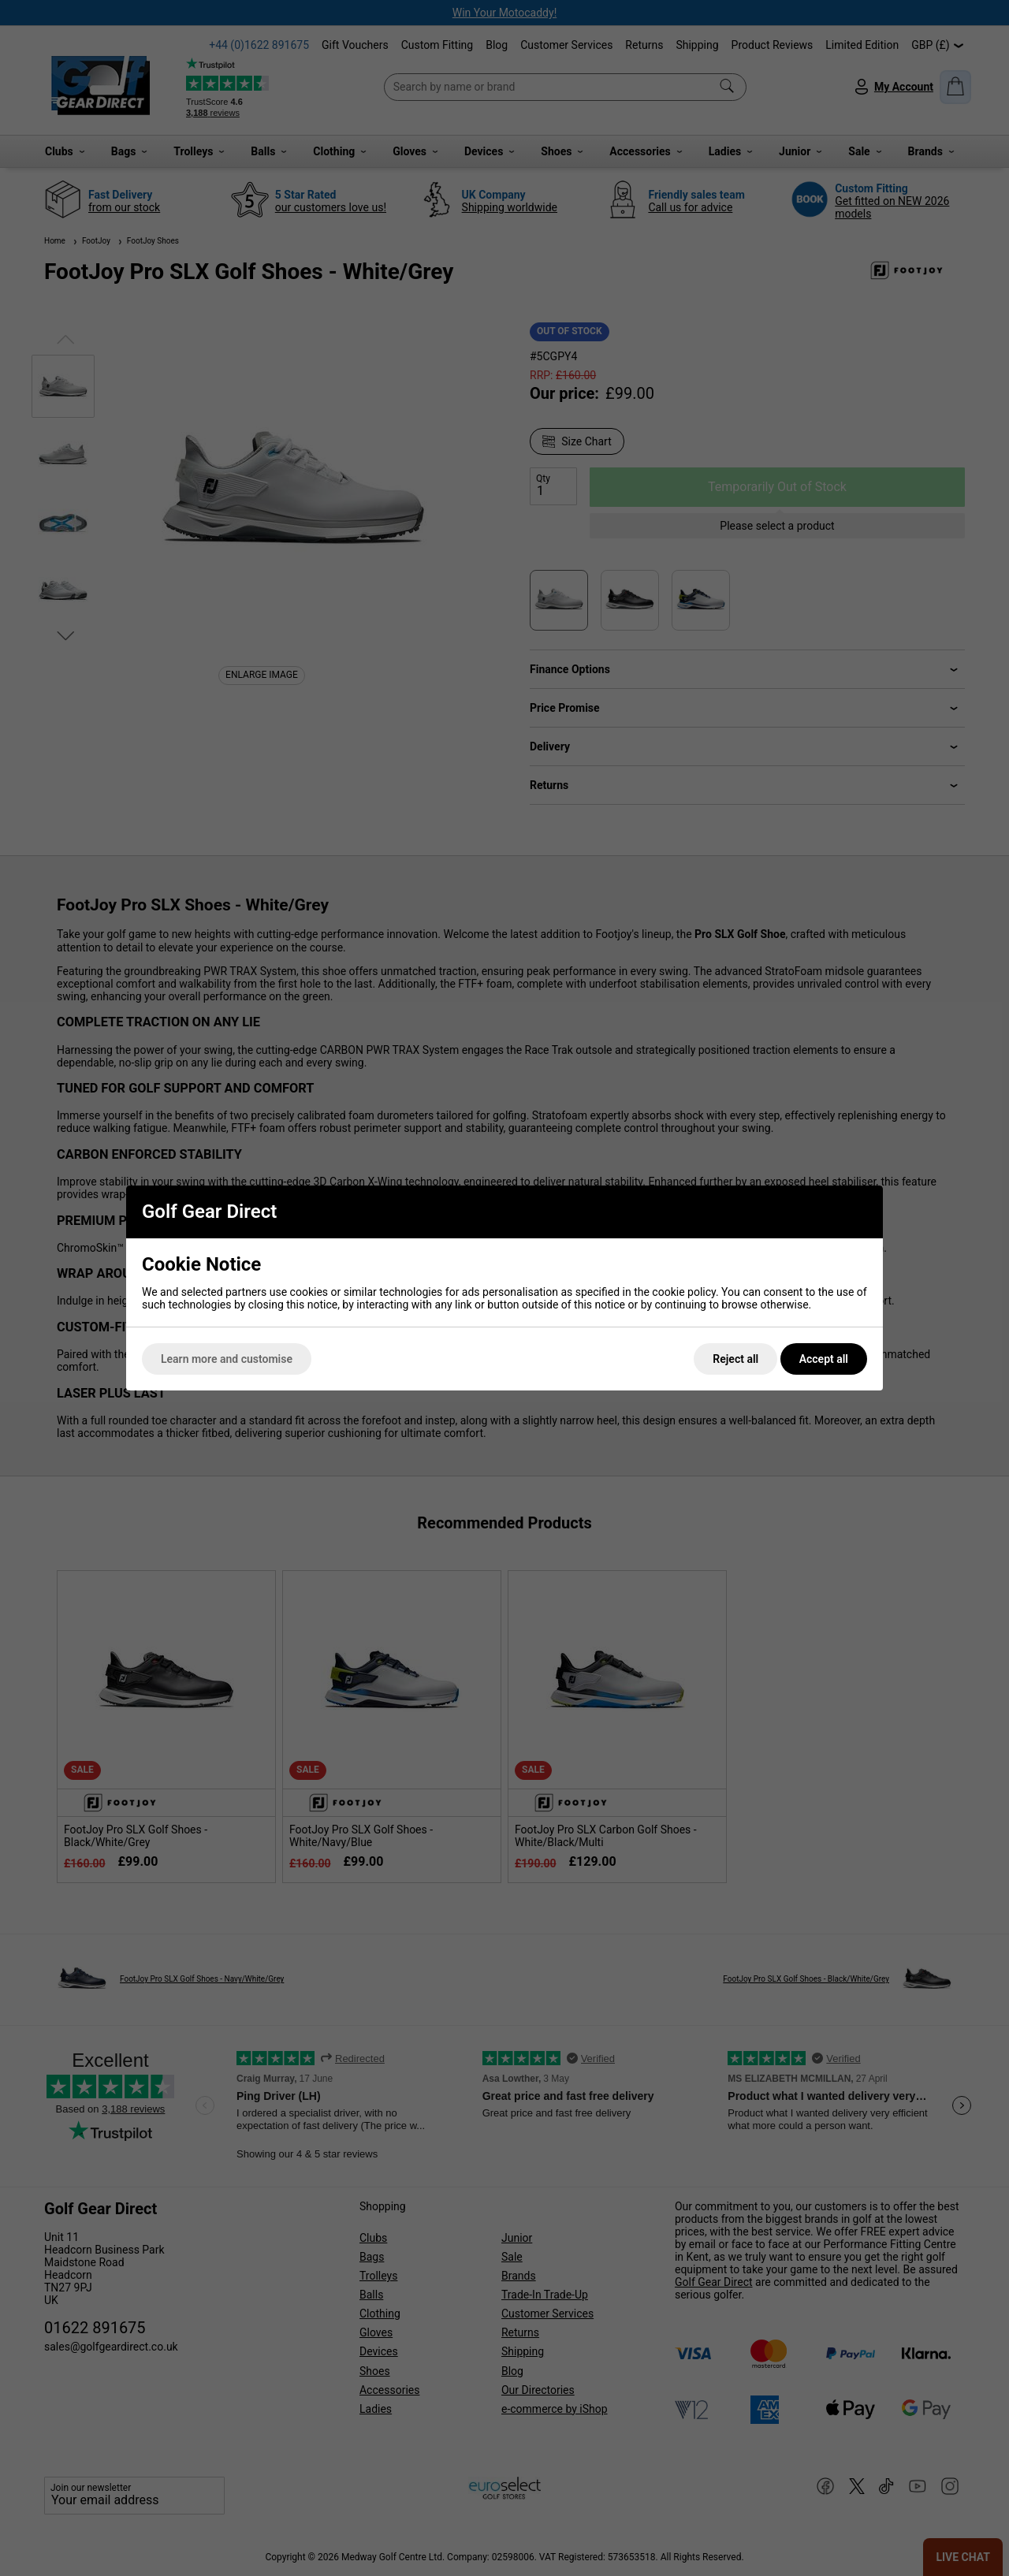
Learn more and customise (226, 1359)
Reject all (735, 1359)
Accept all (823, 1359)
